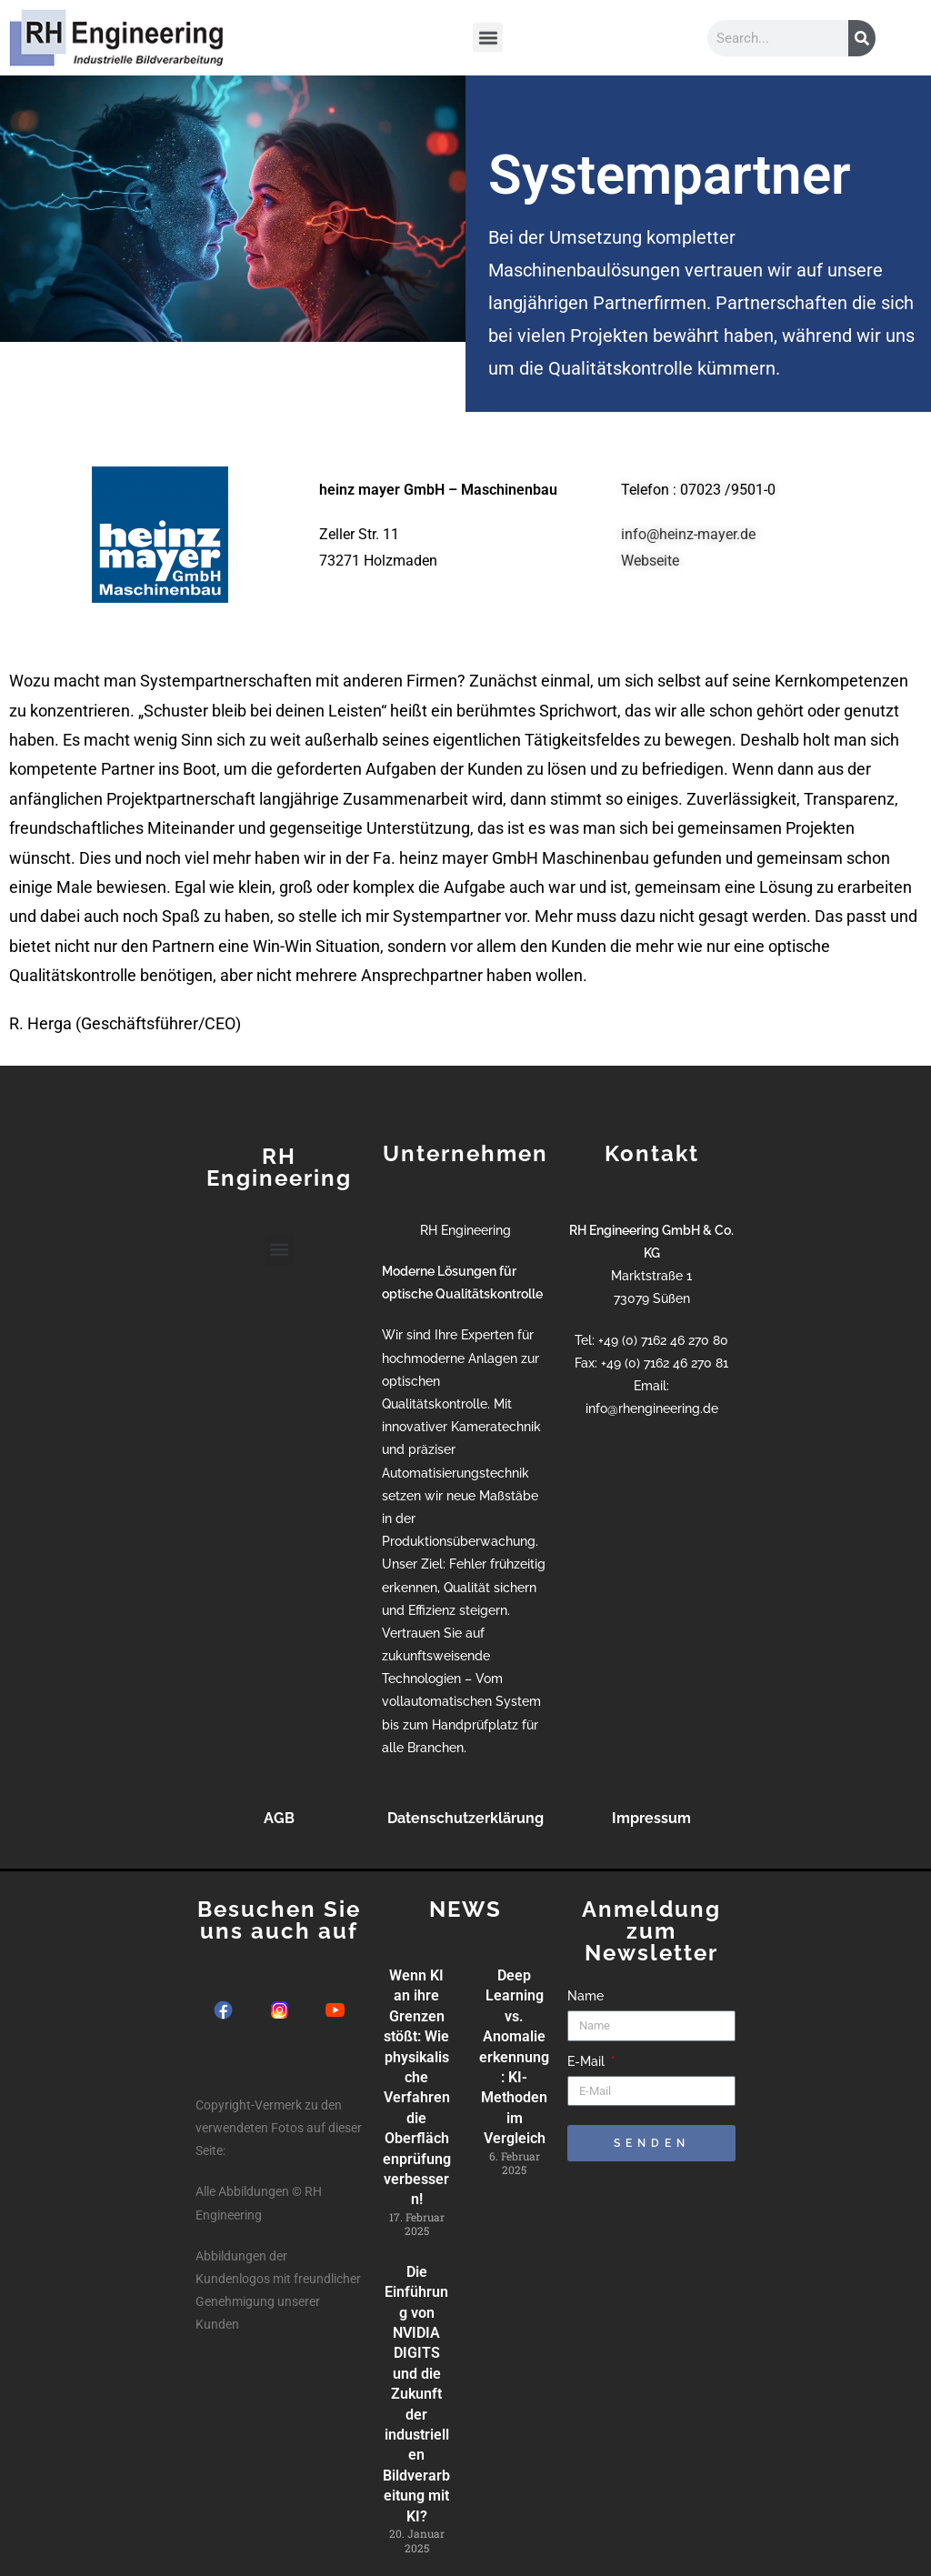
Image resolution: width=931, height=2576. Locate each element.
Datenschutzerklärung (465, 1818)
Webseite (650, 560)
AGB (279, 1818)
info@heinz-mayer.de (688, 534)
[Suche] (862, 38)
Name (585, 1996)
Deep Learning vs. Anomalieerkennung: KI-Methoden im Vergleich (514, 2057)
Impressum (651, 1818)
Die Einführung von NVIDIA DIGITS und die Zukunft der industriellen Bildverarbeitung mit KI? (416, 2394)
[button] (488, 35)
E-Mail (587, 2061)
